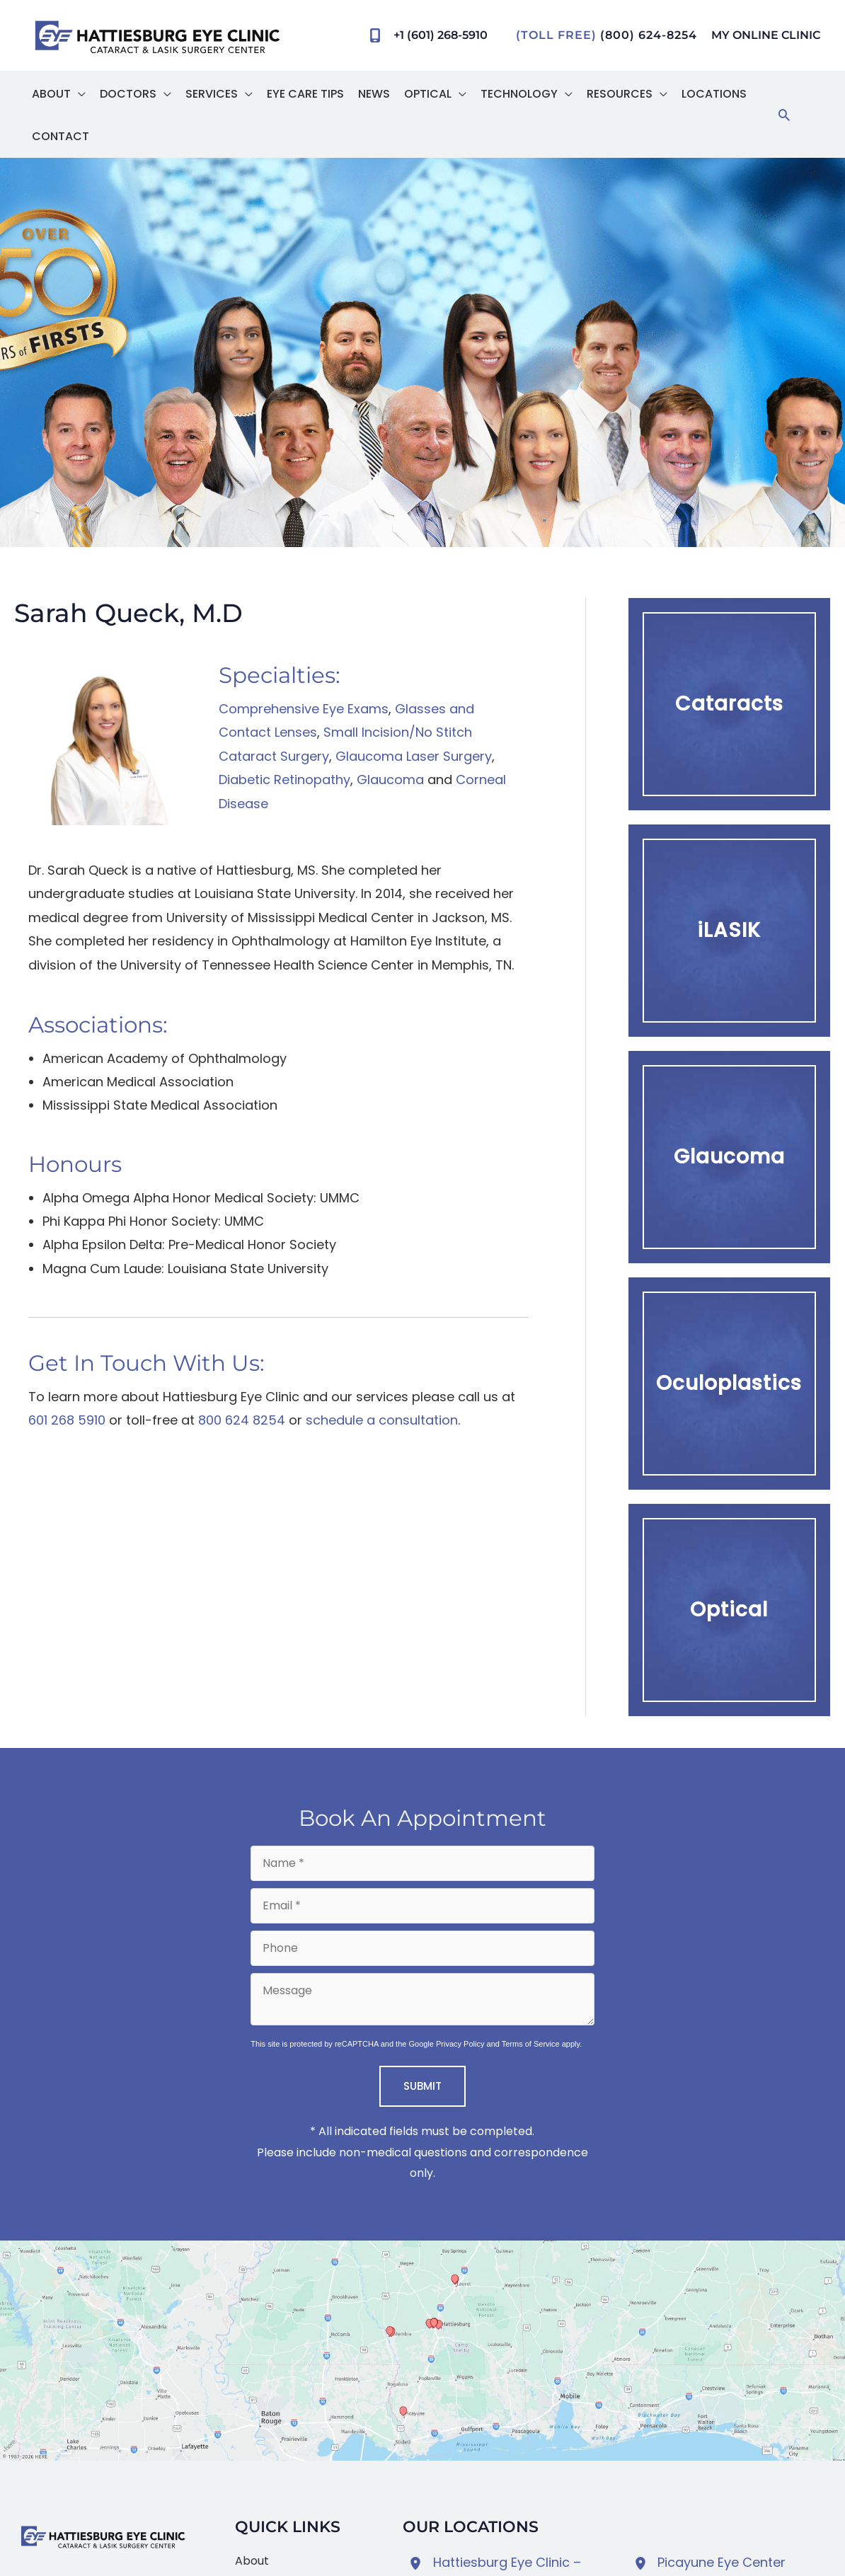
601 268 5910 (66, 1418)
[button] (78, 92)
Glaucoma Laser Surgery (413, 754)
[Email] (422, 1903)
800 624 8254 (241, 1418)
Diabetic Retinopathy (284, 777)
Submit (422, 2083)
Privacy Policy (460, 2041)
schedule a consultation (382, 1418)
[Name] (422, 1861)
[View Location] (417, 2561)
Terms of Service (531, 2041)
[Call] (424, 35)
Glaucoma (390, 777)
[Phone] (422, 1946)
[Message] (422, 1997)
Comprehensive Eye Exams (304, 706)
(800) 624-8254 (648, 35)
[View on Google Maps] (422, 2348)
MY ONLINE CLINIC (765, 35)
